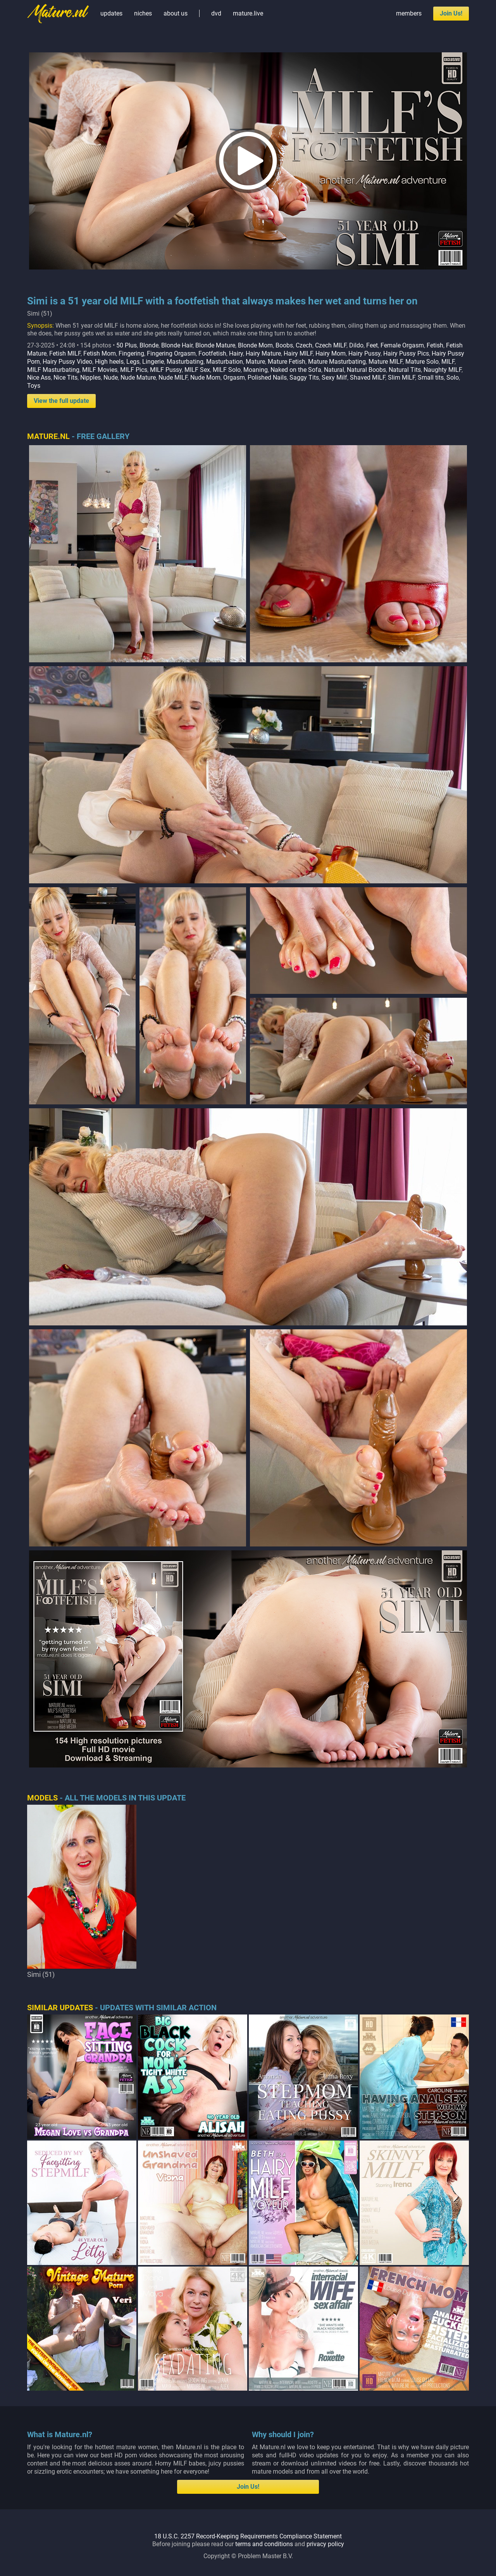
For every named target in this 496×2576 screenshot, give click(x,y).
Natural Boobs (366, 369)
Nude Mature (138, 377)
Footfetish (212, 353)
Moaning (255, 369)
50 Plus (126, 345)
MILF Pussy (166, 369)
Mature (255, 361)
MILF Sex (197, 369)
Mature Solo (422, 361)
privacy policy (325, 2544)
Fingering (131, 353)
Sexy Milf (334, 377)
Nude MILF (173, 377)
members (409, 13)
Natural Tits (405, 369)
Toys (33, 385)
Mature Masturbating (337, 361)
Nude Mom (205, 377)
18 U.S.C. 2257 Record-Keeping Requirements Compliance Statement (248, 2536)
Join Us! (451, 13)
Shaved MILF (367, 377)
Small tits (431, 377)
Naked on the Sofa (295, 369)
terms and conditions (264, 2544)
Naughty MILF (443, 369)
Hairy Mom (330, 353)
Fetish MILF (65, 353)
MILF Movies (99, 369)
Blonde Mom (255, 345)
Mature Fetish (286, 361)
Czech (304, 345)
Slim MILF (401, 377)
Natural (334, 369)
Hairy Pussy (364, 353)
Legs (133, 361)
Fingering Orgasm (171, 353)
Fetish (435, 345)
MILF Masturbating (53, 369)
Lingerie (153, 361)
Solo (452, 377)
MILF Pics (133, 369)
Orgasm (234, 377)
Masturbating (185, 361)
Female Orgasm (402, 345)
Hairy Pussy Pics (406, 353)
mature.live (248, 13)
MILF (448, 361)
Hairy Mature (263, 353)
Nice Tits (65, 377)
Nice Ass (39, 377)
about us (176, 13)
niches (143, 13)
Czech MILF (330, 345)
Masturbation (224, 361)
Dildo (356, 345)
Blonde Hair (177, 345)
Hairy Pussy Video (67, 361)
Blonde (149, 345)
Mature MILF (386, 361)
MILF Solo (227, 369)
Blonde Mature (215, 345)
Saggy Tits (304, 377)
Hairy (236, 353)
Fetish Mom (99, 353)
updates (111, 13)
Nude (110, 377)
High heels (109, 361)
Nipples (90, 377)
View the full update (61, 400)
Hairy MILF (298, 353)
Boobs (284, 345)
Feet (372, 345)
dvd (216, 13)
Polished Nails (267, 377)
